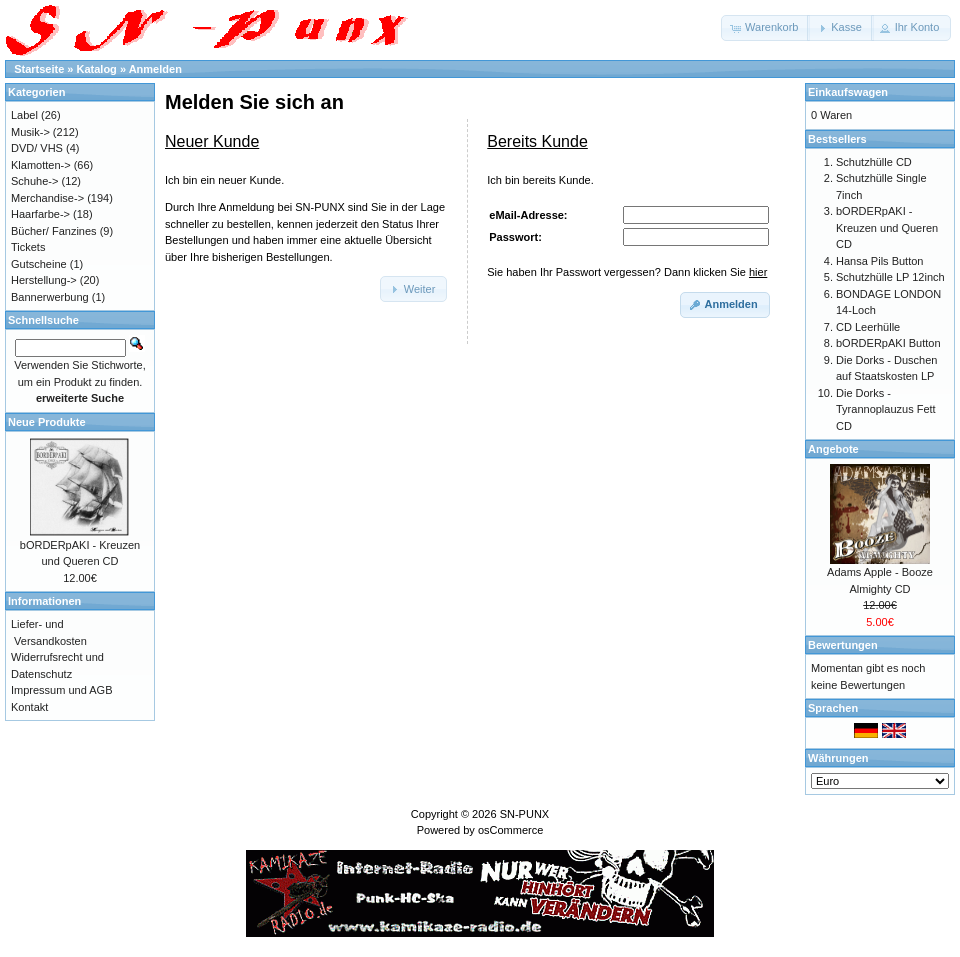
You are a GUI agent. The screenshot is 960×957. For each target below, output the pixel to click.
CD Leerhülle (868, 327)
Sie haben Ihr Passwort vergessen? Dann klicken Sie (627, 272)
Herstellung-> (44, 280)
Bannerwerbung (50, 297)
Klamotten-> (41, 165)
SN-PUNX (525, 814)
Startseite (39, 69)
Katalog (97, 69)
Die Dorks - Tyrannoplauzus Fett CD (886, 409)
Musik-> (30, 132)
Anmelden (155, 69)
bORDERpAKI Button (888, 343)
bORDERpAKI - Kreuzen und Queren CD (887, 227)
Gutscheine (39, 264)
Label (24, 115)
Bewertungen (843, 645)
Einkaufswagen (848, 92)
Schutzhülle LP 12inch (890, 277)
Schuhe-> (34, 181)
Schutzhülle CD (874, 162)
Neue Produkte (47, 422)
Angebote (833, 449)
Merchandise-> (47, 198)
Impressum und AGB (62, 690)
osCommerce (510, 830)
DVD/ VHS (37, 148)
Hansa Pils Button (879, 261)
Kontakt (29, 707)
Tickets (28, 247)
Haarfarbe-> (40, 214)
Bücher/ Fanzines (54, 231)
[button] (765, 28)
